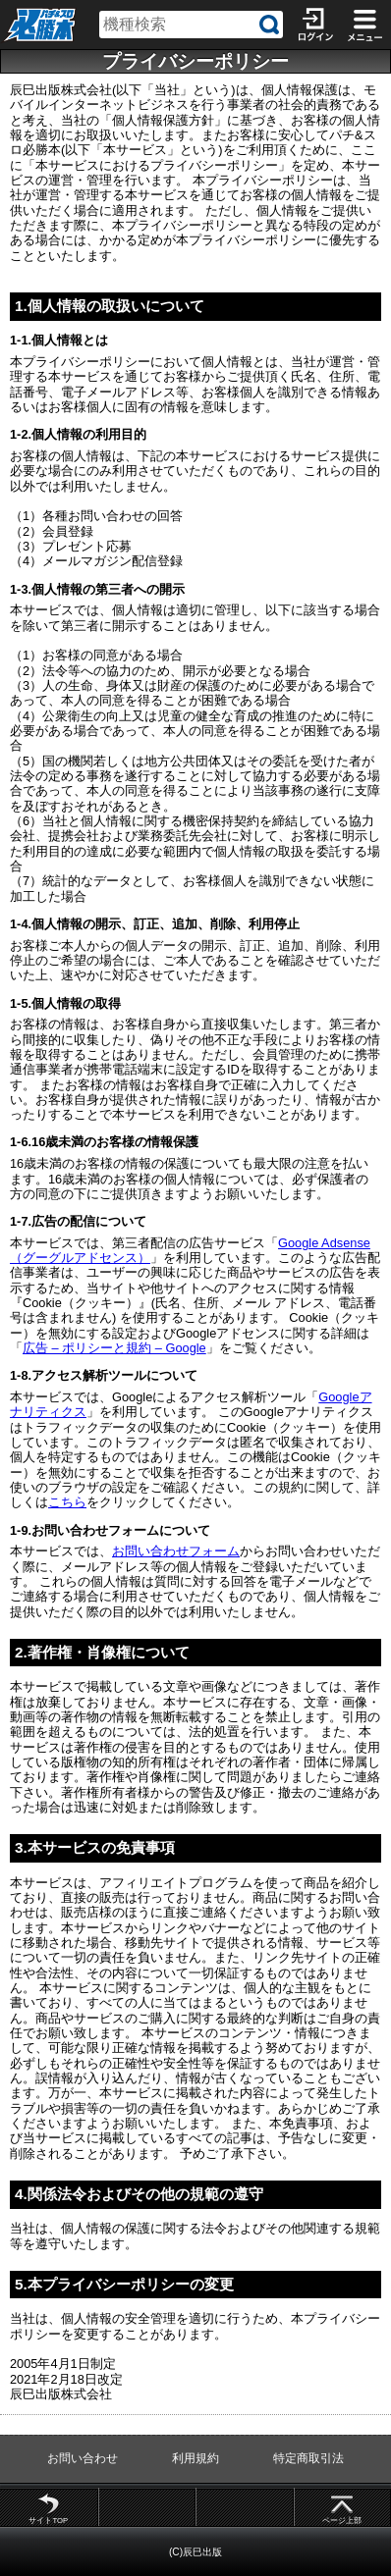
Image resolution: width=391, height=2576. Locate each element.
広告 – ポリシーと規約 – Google (114, 1348)
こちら (67, 1502)
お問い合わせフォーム (176, 1551)
